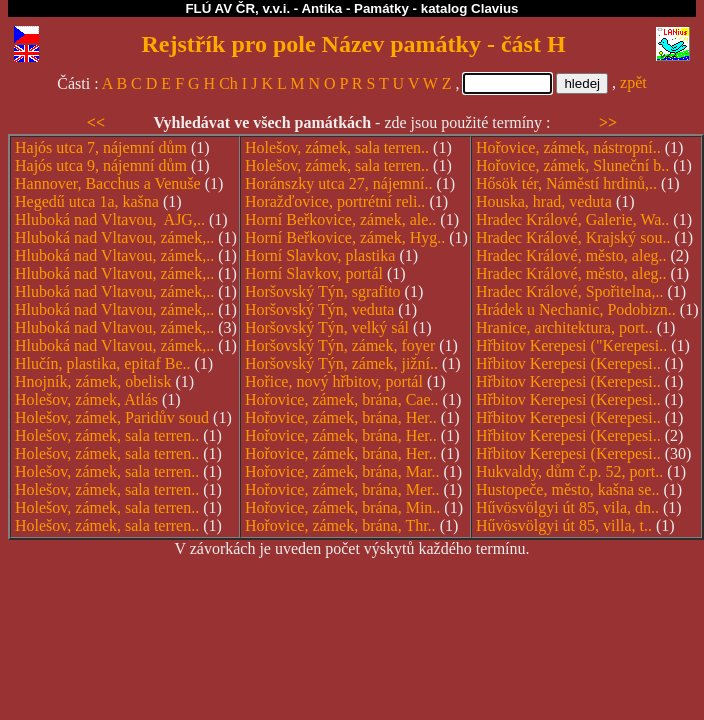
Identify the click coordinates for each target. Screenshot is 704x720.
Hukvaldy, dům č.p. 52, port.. (569, 471)
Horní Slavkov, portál (314, 273)
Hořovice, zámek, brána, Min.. (342, 507)
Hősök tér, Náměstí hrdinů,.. (566, 183)
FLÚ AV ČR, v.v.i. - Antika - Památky (296, 8)
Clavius (494, 8)
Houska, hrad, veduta (544, 201)
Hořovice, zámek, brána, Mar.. (342, 471)
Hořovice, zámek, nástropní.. (568, 147)
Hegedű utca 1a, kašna (87, 201)
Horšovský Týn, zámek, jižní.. (341, 363)
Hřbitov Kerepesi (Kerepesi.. (568, 363)
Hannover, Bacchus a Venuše (108, 183)
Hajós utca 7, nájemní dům (101, 147)
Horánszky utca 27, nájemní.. (339, 183)
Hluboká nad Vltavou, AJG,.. (110, 219)
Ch (228, 83)
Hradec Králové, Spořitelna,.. (569, 291)
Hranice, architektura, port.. (564, 327)
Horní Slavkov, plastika (320, 255)
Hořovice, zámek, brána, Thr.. (340, 525)
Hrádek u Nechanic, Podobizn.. (576, 309)
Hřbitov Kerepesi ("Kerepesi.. (571, 345)
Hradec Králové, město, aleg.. (571, 255)
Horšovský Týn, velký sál (327, 327)
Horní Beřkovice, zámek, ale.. (340, 219)
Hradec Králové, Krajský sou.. (573, 237)
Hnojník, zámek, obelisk (93, 381)
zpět (633, 82)
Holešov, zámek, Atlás (86, 399)
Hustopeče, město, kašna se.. (568, 489)
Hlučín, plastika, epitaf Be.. (103, 363)
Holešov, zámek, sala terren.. (107, 435)
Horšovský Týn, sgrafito (323, 291)
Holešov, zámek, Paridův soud (112, 417)
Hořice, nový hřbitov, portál (334, 381)
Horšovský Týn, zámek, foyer (340, 345)
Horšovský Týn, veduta (319, 309)
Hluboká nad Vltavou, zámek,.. (114, 237)
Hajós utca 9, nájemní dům (101, 165)
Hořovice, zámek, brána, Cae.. (342, 399)
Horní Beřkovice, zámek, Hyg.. (345, 237)
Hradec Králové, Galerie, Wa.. (572, 219)
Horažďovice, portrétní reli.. (335, 201)
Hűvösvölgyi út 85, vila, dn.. (567, 507)
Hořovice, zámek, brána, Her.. (341, 417)
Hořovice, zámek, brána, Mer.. (342, 489)
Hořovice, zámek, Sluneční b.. (572, 165)
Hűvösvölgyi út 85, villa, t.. (564, 525)
